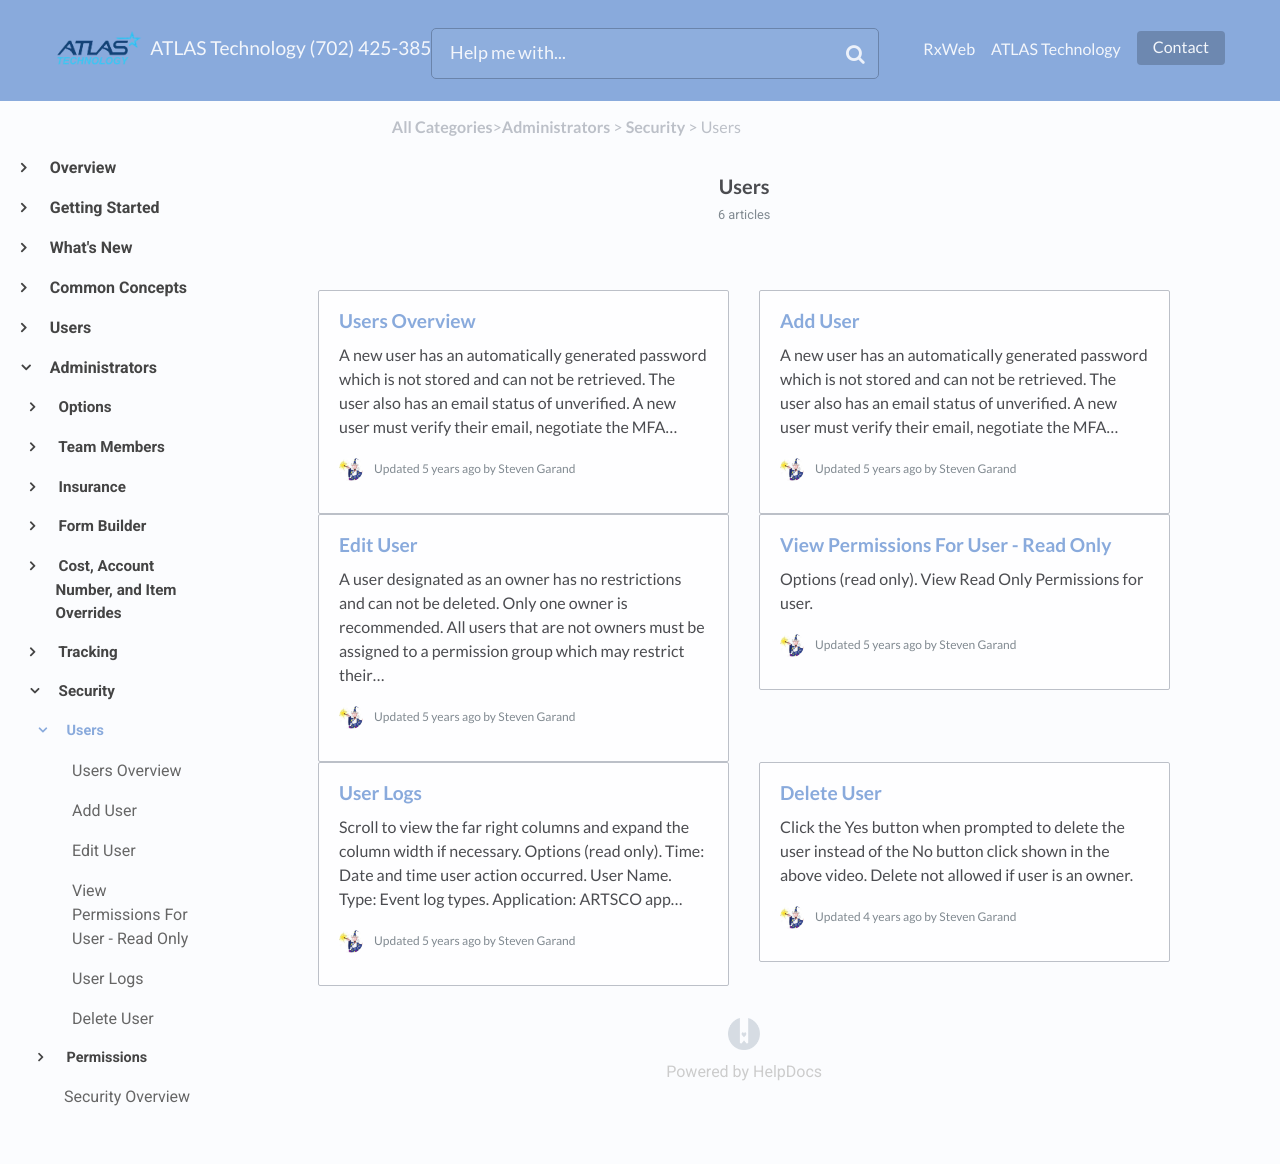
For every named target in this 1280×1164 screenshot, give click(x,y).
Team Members (110, 447)
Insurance (91, 487)
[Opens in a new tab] (744, 1032)
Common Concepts (117, 287)
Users (69, 327)
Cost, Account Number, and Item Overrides (116, 589)
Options (84, 407)
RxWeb (949, 49)
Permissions (105, 1057)
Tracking (87, 652)
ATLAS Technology (1056, 49)
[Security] (655, 127)
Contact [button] (1181, 47)
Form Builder (101, 526)
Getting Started (104, 207)
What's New (90, 247)
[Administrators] (556, 127)
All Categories (442, 127)
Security (85, 691)
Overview (82, 167)
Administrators (102, 367)
